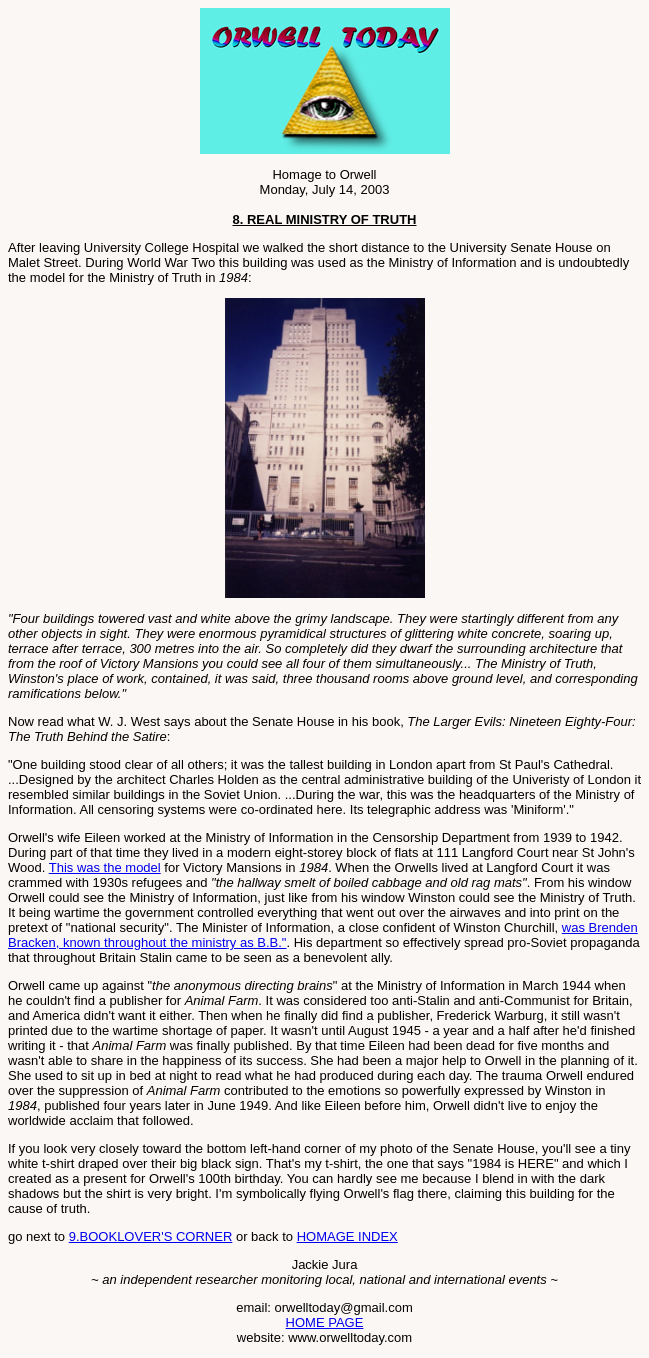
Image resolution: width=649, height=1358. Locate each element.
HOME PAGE (325, 1322)
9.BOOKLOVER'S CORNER (151, 1236)
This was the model (105, 867)
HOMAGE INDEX (347, 1236)
